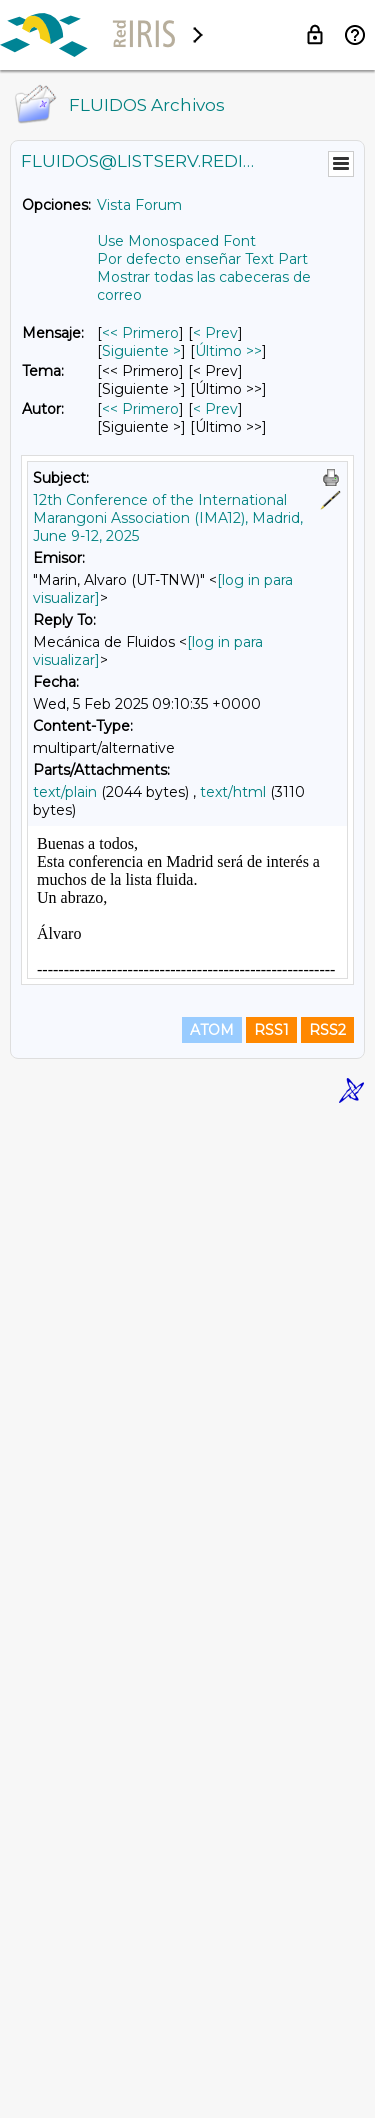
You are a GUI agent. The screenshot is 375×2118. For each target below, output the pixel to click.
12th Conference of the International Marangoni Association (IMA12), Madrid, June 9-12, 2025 (168, 518)
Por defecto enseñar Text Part (202, 259)
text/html (233, 792)
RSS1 (271, 2030)
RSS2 (327, 2030)
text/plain (65, 792)
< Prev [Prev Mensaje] (215, 333)
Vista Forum (139, 205)
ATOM (212, 2030)
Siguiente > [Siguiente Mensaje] (141, 351)
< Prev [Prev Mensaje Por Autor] (215, 409)
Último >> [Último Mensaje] (228, 351)
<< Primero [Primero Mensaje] (140, 333)
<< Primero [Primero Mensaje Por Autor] (140, 409)
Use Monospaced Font (176, 241)
